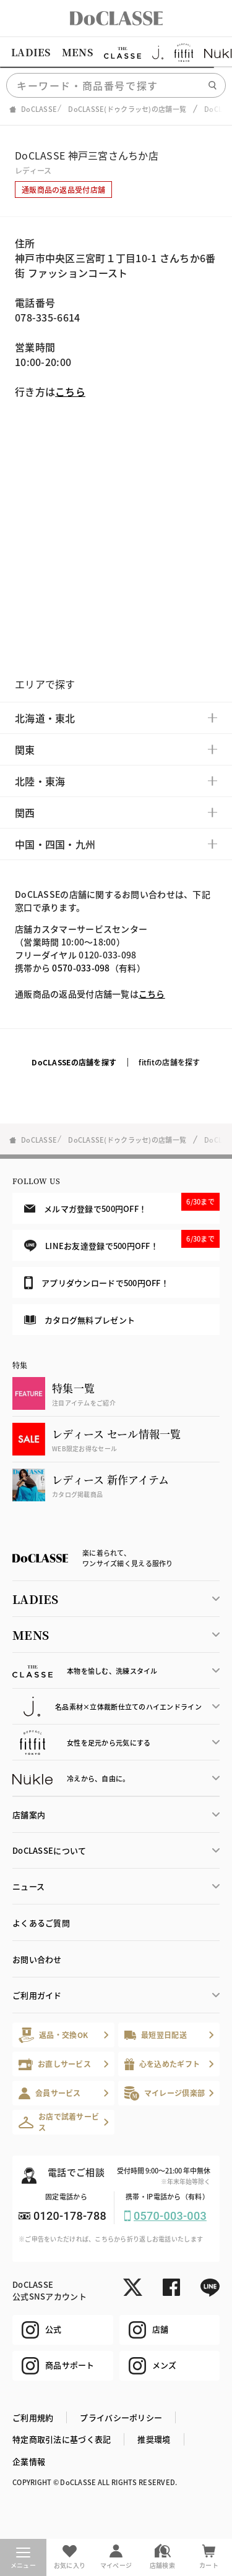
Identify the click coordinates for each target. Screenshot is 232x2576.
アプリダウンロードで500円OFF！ (96, 1282)
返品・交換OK (53, 2035)
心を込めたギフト (162, 2064)
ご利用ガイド (37, 1995)
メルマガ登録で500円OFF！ (122, 1203)
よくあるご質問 (41, 1923)
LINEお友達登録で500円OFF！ (122, 1241)
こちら (70, 391)
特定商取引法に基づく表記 (61, 2439)
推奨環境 (153, 2439)
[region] (116, 52)
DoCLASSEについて (49, 1850)
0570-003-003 (170, 2215)
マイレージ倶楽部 (164, 2093)
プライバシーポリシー (121, 2417)
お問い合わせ (37, 1959)
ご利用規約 (32, 2417)
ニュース (28, 1886)
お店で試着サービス (59, 2122)
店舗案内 (28, 1814)
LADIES (31, 52)
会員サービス (50, 2093)
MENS (77, 52)
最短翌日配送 (155, 2034)
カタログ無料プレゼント (79, 1320)
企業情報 (28, 2461)
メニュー (23, 2559)
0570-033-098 (81, 968)
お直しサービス (55, 2064)
